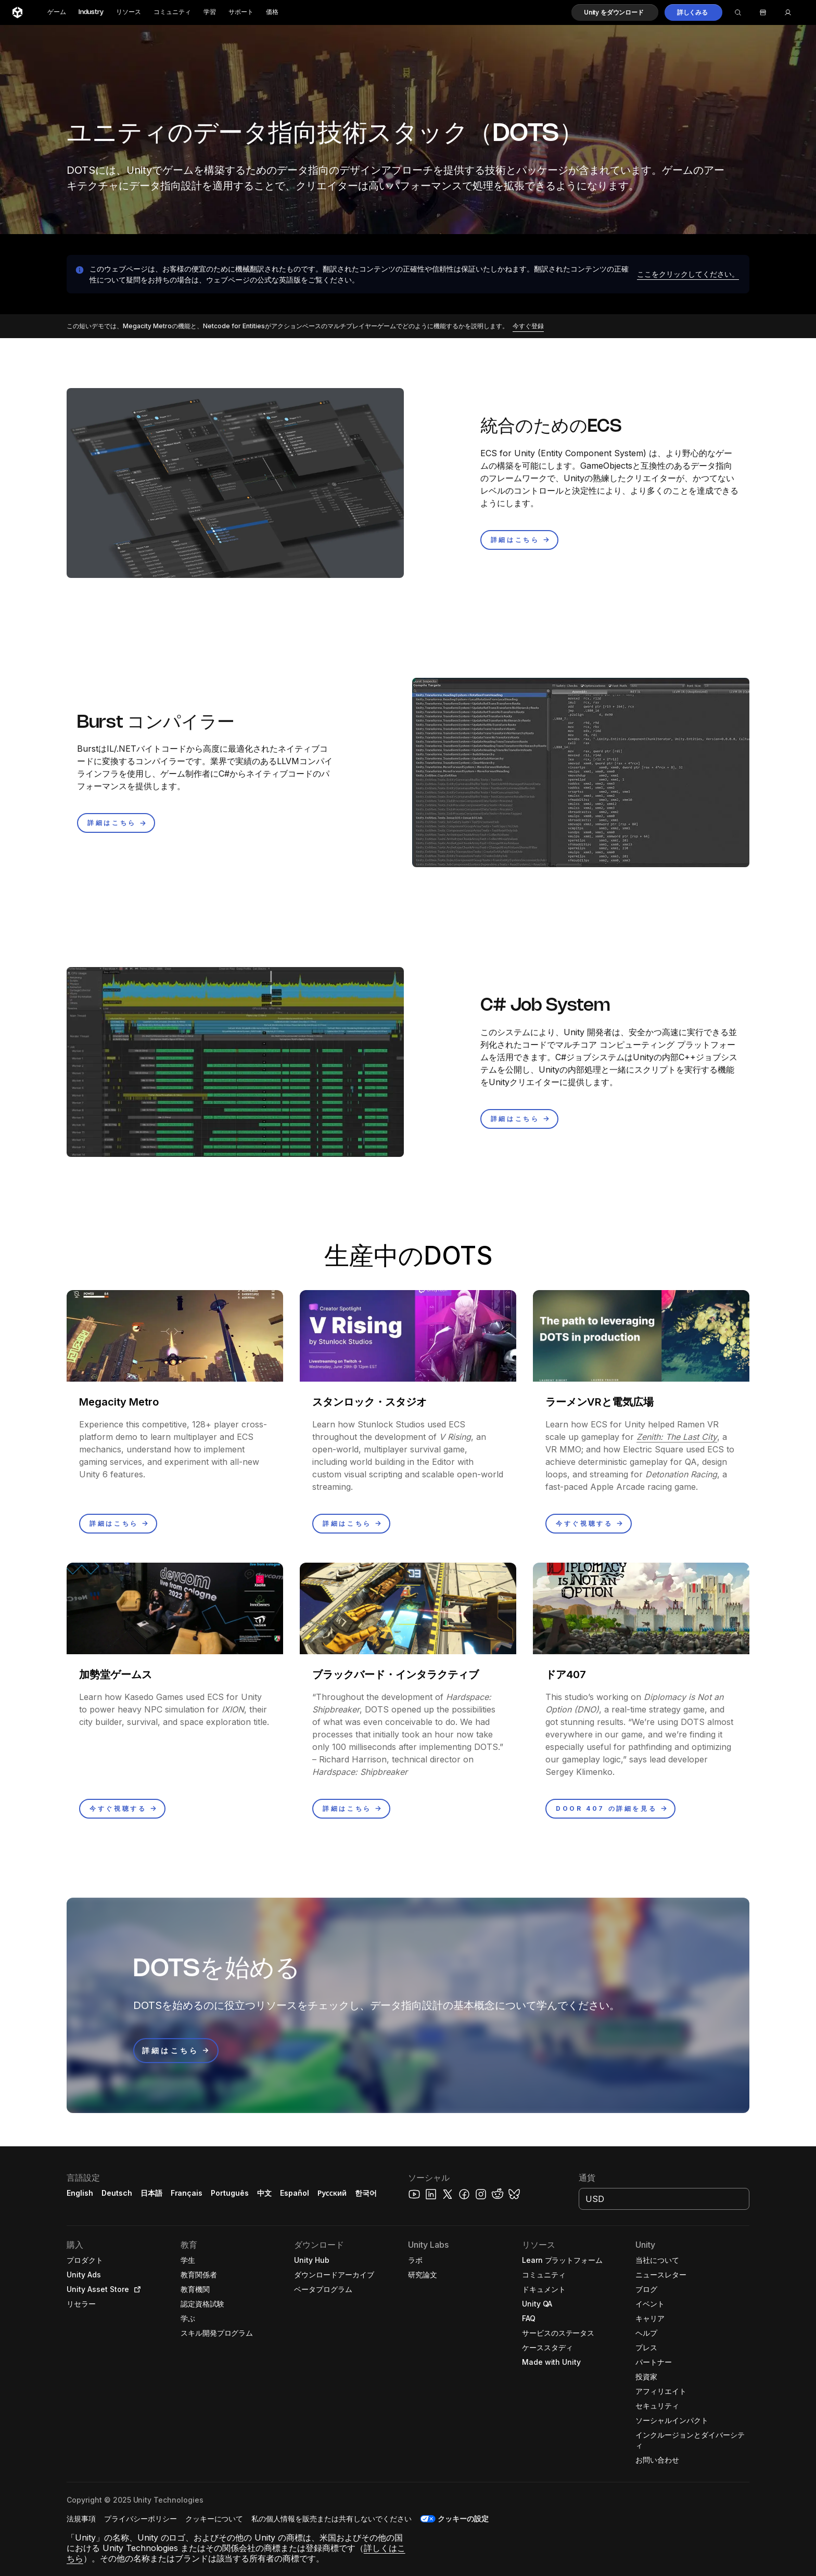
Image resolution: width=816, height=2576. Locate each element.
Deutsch (116, 2192)
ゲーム (56, 12)
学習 (209, 12)
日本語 (151, 2192)
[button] (614, 12)
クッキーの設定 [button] (463, 2518)
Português (230, 2192)
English (80, 2192)
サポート (240, 12)
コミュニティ (172, 12)
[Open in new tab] (135, 2289)
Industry (91, 12)
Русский (332, 2192)
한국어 (366, 2192)
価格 (272, 12)
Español (294, 2192)
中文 (264, 2192)
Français (187, 2192)
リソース (128, 12)
